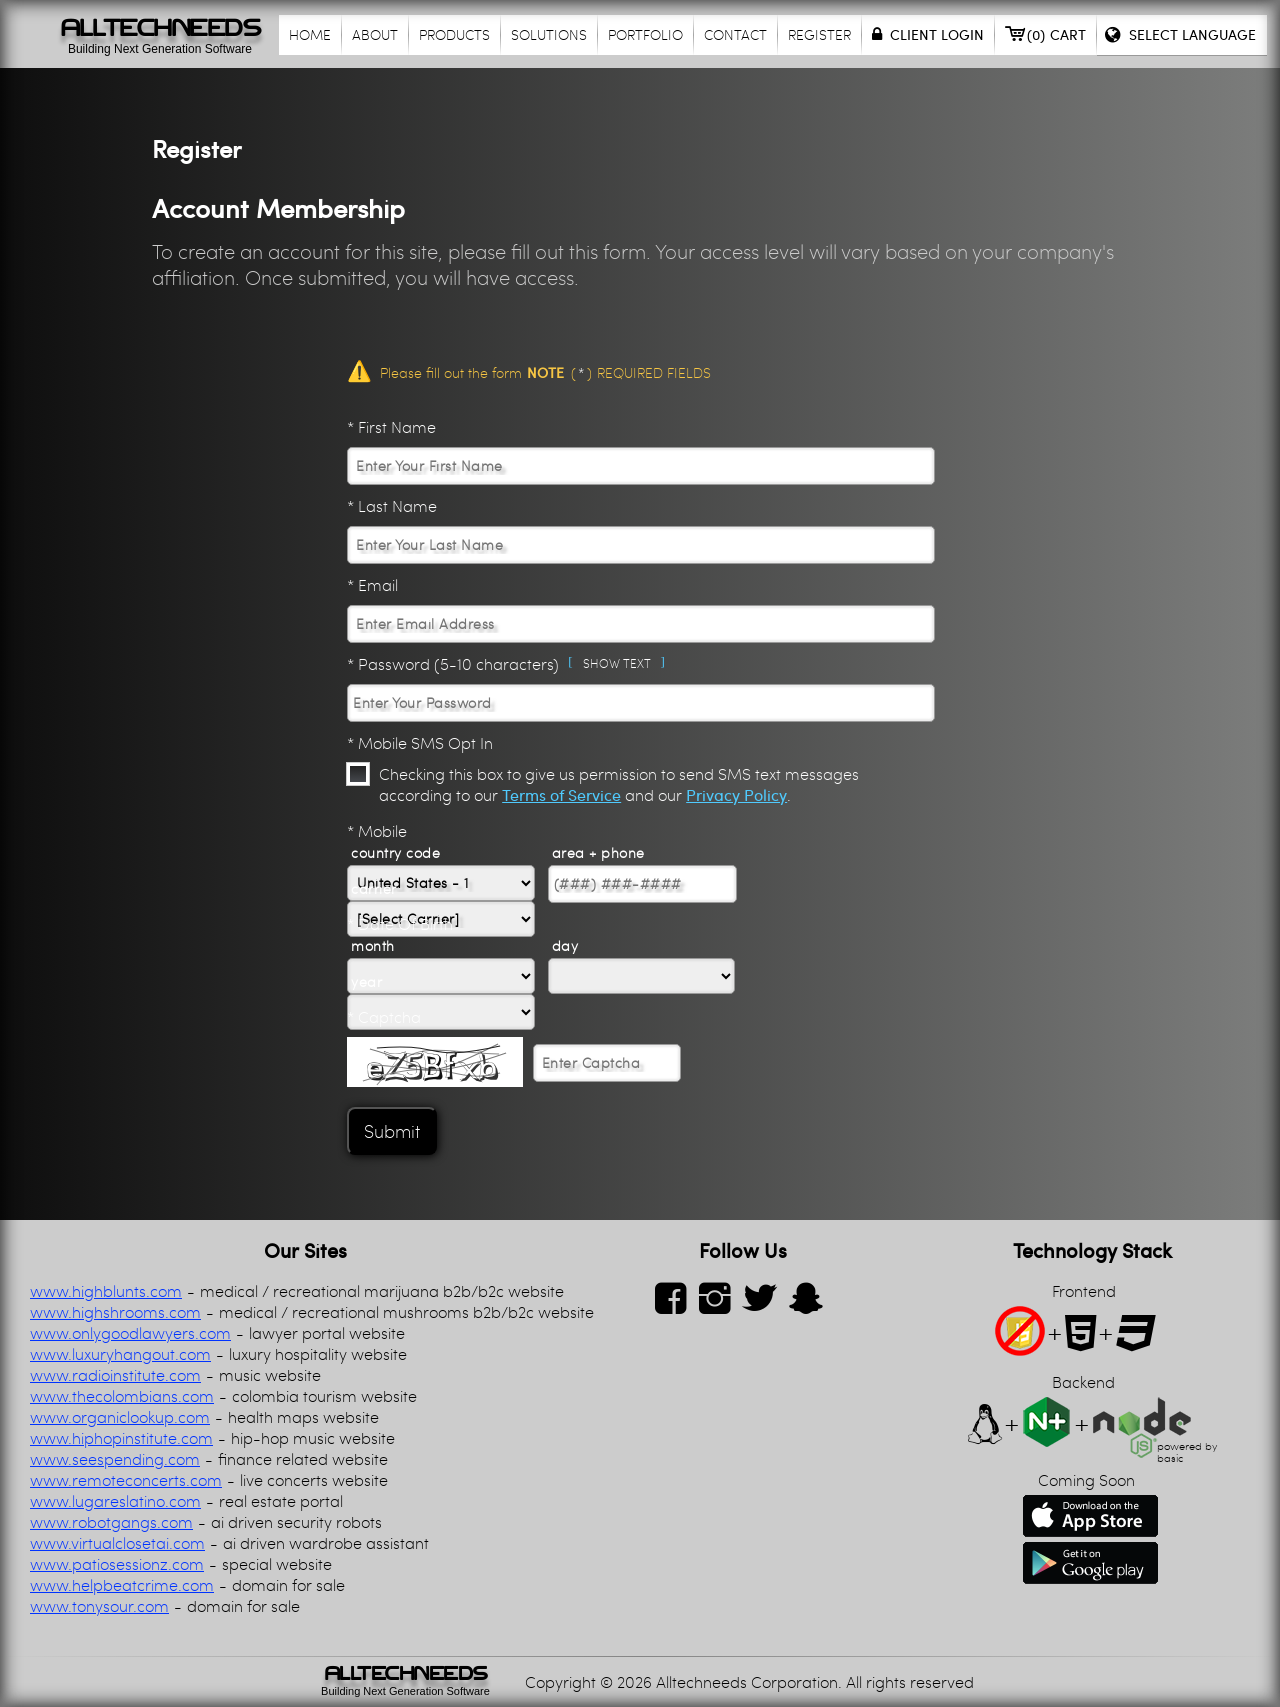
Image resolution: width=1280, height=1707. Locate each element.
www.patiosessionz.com (117, 1563)
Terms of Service (561, 794)
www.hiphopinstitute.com (121, 1437)
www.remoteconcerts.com (126, 1479)
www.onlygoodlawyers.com (130, 1332)
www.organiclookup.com (120, 1416)
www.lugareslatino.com (115, 1500)
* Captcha (384, 1016)
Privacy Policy (736, 794)
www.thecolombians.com (122, 1395)
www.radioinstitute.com (115, 1374)
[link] (405, 1682)
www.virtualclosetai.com (117, 1542)
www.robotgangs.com (111, 1521)
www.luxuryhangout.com (120, 1353)
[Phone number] (642, 884)
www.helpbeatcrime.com (122, 1584)
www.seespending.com (115, 1458)
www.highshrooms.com (115, 1311)
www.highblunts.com (106, 1290)
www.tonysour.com (99, 1605)
